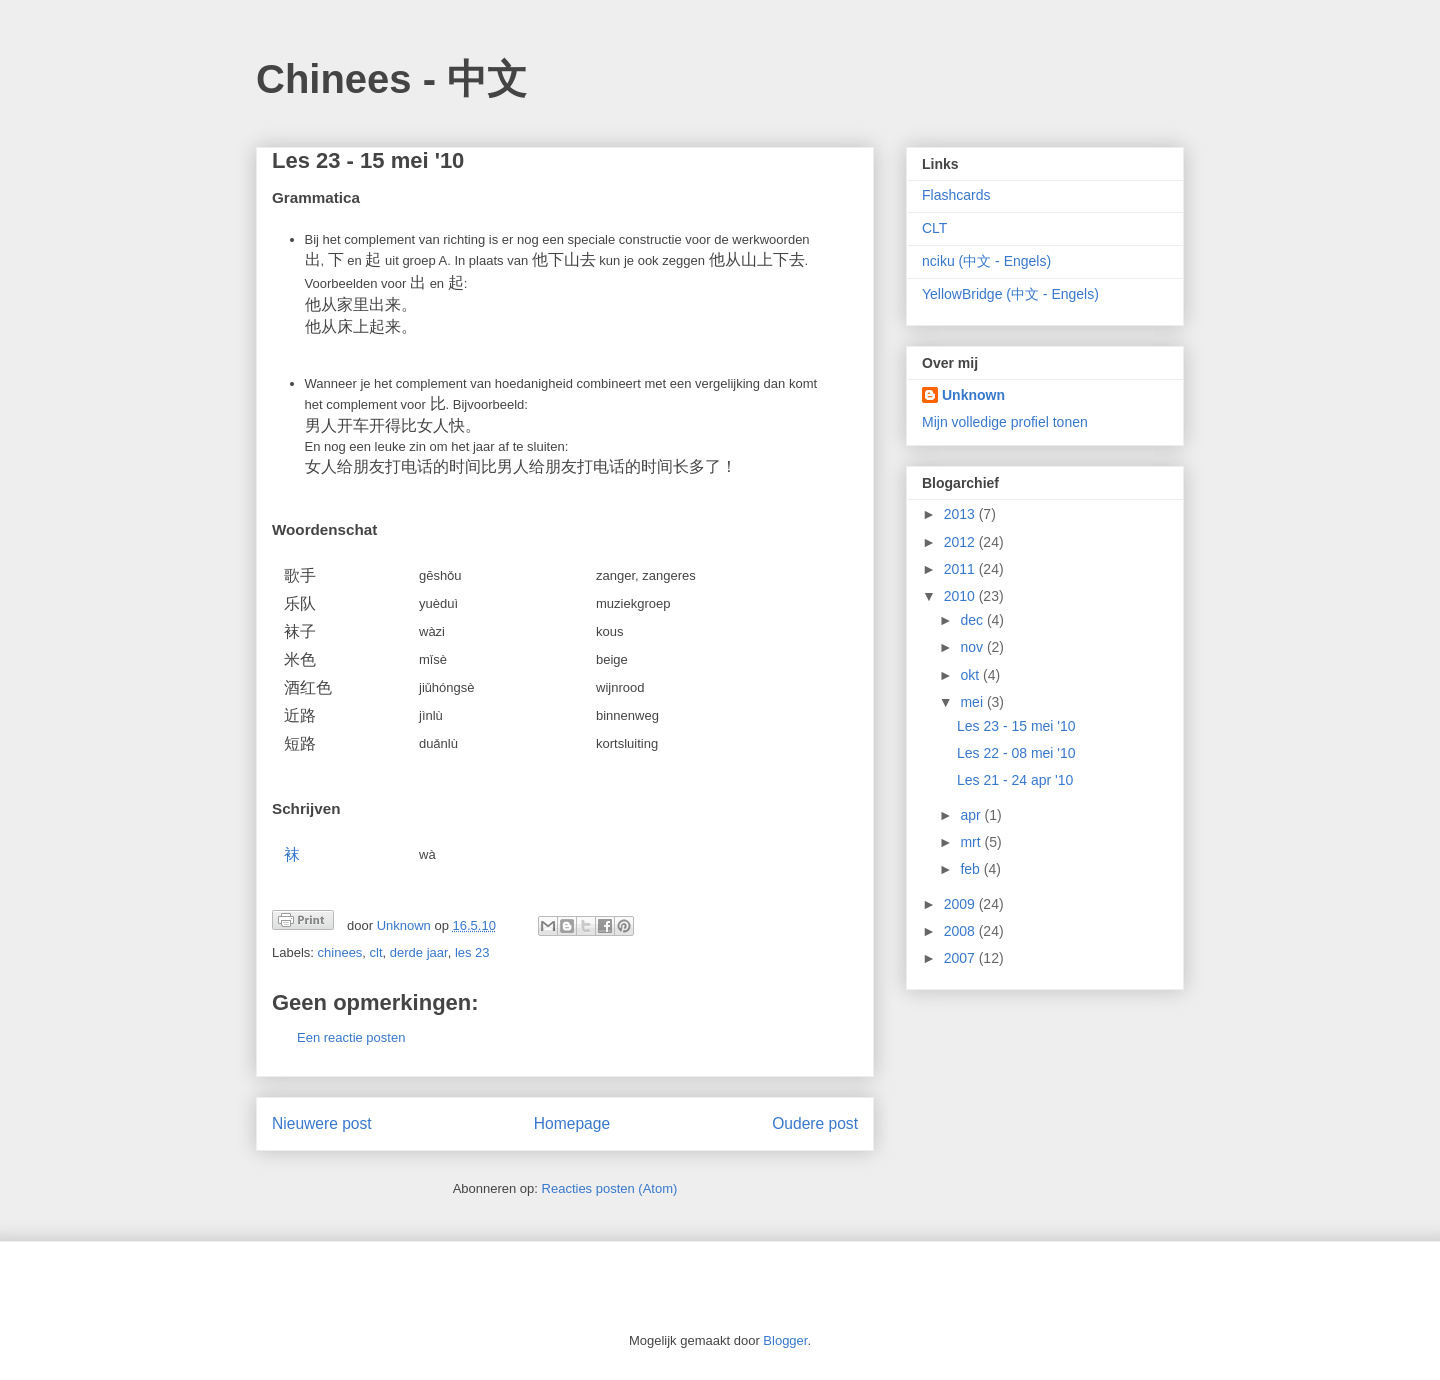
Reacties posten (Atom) (610, 1188)
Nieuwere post (322, 1123)
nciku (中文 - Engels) (986, 261)
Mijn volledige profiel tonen (1005, 422)
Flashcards (956, 195)
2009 (961, 904)
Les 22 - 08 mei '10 (1016, 753)
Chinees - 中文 (391, 79)
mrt (972, 842)
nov (973, 647)
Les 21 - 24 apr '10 (1015, 780)
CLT (934, 228)
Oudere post (815, 1123)
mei (973, 702)
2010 (961, 596)
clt (376, 952)
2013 (961, 514)
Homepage (572, 1123)
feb (971, 869)
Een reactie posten (351, 1037)
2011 (961, 569)
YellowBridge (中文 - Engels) (1010, 294)
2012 (961, 542)
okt (971, 675)
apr (972, 815)
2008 (961, 931)
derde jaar (419, 952)
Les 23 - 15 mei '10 (1016, 726)
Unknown (973, 395)
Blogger (785, 1340)
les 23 (472, 952)
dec (973, 620)
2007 (961, 958)
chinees (340, 952)
